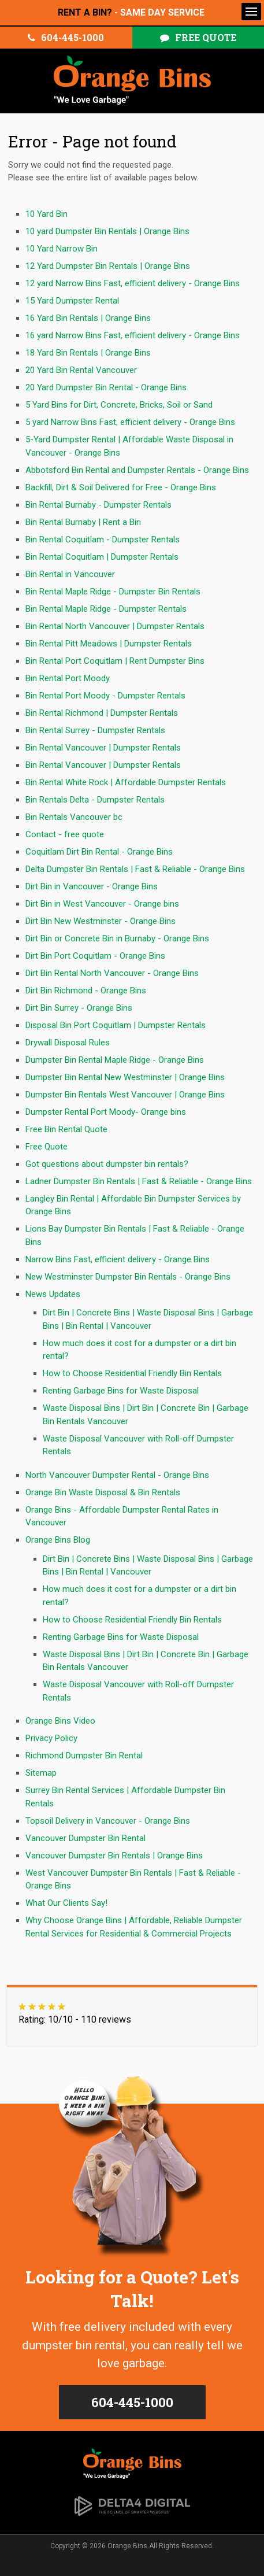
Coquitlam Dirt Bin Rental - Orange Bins (99, 852)
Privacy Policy (51, 1738)
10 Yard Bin (46, 214)
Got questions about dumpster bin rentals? (106, 1164)
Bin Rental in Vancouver (70, 574)
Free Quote (205, 37)
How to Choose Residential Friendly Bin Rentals (132, 1373)
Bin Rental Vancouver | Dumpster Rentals (103, 747)
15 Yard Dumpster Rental (72, 300)
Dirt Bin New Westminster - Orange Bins (100, 921)
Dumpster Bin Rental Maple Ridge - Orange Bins (114, 1060)
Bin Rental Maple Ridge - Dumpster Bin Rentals (112, 591)
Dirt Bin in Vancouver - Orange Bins (91, 886)
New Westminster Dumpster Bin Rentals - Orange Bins (127, 1277)
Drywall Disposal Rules (67, 1042)
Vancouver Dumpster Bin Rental (85, 1838)
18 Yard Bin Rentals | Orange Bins (88, 353)
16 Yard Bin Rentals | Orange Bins (88, 318)
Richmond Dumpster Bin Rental (84, 1755)
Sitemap (41, 1773)
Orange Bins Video (60, 1721)
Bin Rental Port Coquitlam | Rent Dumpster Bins (114, 661)
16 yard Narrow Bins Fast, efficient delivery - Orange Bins (132, 335)
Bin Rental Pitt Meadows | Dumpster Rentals (108, 643)
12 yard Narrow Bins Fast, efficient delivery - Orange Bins (132, 283)
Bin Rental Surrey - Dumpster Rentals (95, 730)
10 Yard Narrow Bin (61, 248)
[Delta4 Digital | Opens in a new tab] (132, 2505)
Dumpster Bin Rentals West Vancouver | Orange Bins (125, 1094)
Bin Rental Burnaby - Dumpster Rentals (98, 505)
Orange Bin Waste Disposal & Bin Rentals (102, 1492)
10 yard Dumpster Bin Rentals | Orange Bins (107, 231)
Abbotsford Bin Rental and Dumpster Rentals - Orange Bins (137, 470)
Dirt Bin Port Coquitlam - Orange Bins (95, 956)
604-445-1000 (72, 37)
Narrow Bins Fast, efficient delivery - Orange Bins (117, 1259)
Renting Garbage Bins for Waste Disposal (121, 1390)
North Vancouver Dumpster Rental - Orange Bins (117, 1475)
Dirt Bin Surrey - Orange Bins (78, 1008)
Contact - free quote (64, 834)
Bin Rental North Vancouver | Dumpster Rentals (114, 626)
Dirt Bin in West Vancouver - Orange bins (102, 904)
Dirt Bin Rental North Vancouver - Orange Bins (112, 973)
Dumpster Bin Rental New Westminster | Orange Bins (125, 1077)
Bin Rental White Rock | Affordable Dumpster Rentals (125, 782)
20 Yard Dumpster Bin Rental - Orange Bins (106, 387)
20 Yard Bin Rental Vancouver (81, 370)
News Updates (52, 1294)
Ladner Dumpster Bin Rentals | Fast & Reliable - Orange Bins (138, 1181)
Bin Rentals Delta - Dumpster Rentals (95, 799)
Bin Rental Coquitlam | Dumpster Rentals (102, 557)
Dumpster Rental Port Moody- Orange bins (105, 1112)
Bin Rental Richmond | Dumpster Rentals (101, 713)
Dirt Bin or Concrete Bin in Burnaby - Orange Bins (117, 938)
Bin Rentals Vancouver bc (73, 817)
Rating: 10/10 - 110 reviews (74, 2019)
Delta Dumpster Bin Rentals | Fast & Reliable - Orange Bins (135, 869)
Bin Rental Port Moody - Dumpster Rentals (105, 695)
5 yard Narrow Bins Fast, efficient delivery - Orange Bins (130, 422)
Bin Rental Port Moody (67, 678)
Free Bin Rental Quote (66, 1129)
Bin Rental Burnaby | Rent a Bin (83, 522)
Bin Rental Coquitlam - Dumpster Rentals (102, 539)
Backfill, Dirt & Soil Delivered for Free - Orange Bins (120, 487)
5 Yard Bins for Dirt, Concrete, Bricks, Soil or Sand (119, 405)
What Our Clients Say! (66, 1903)
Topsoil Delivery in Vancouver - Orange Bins (107, 1821)
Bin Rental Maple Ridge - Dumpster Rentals (106, 609)
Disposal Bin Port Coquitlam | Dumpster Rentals (115, 1025)
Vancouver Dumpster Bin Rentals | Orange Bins (114, 1855)
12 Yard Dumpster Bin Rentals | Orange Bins (107, 266)
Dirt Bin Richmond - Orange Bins (85, 990)
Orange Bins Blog (57, 1540)
